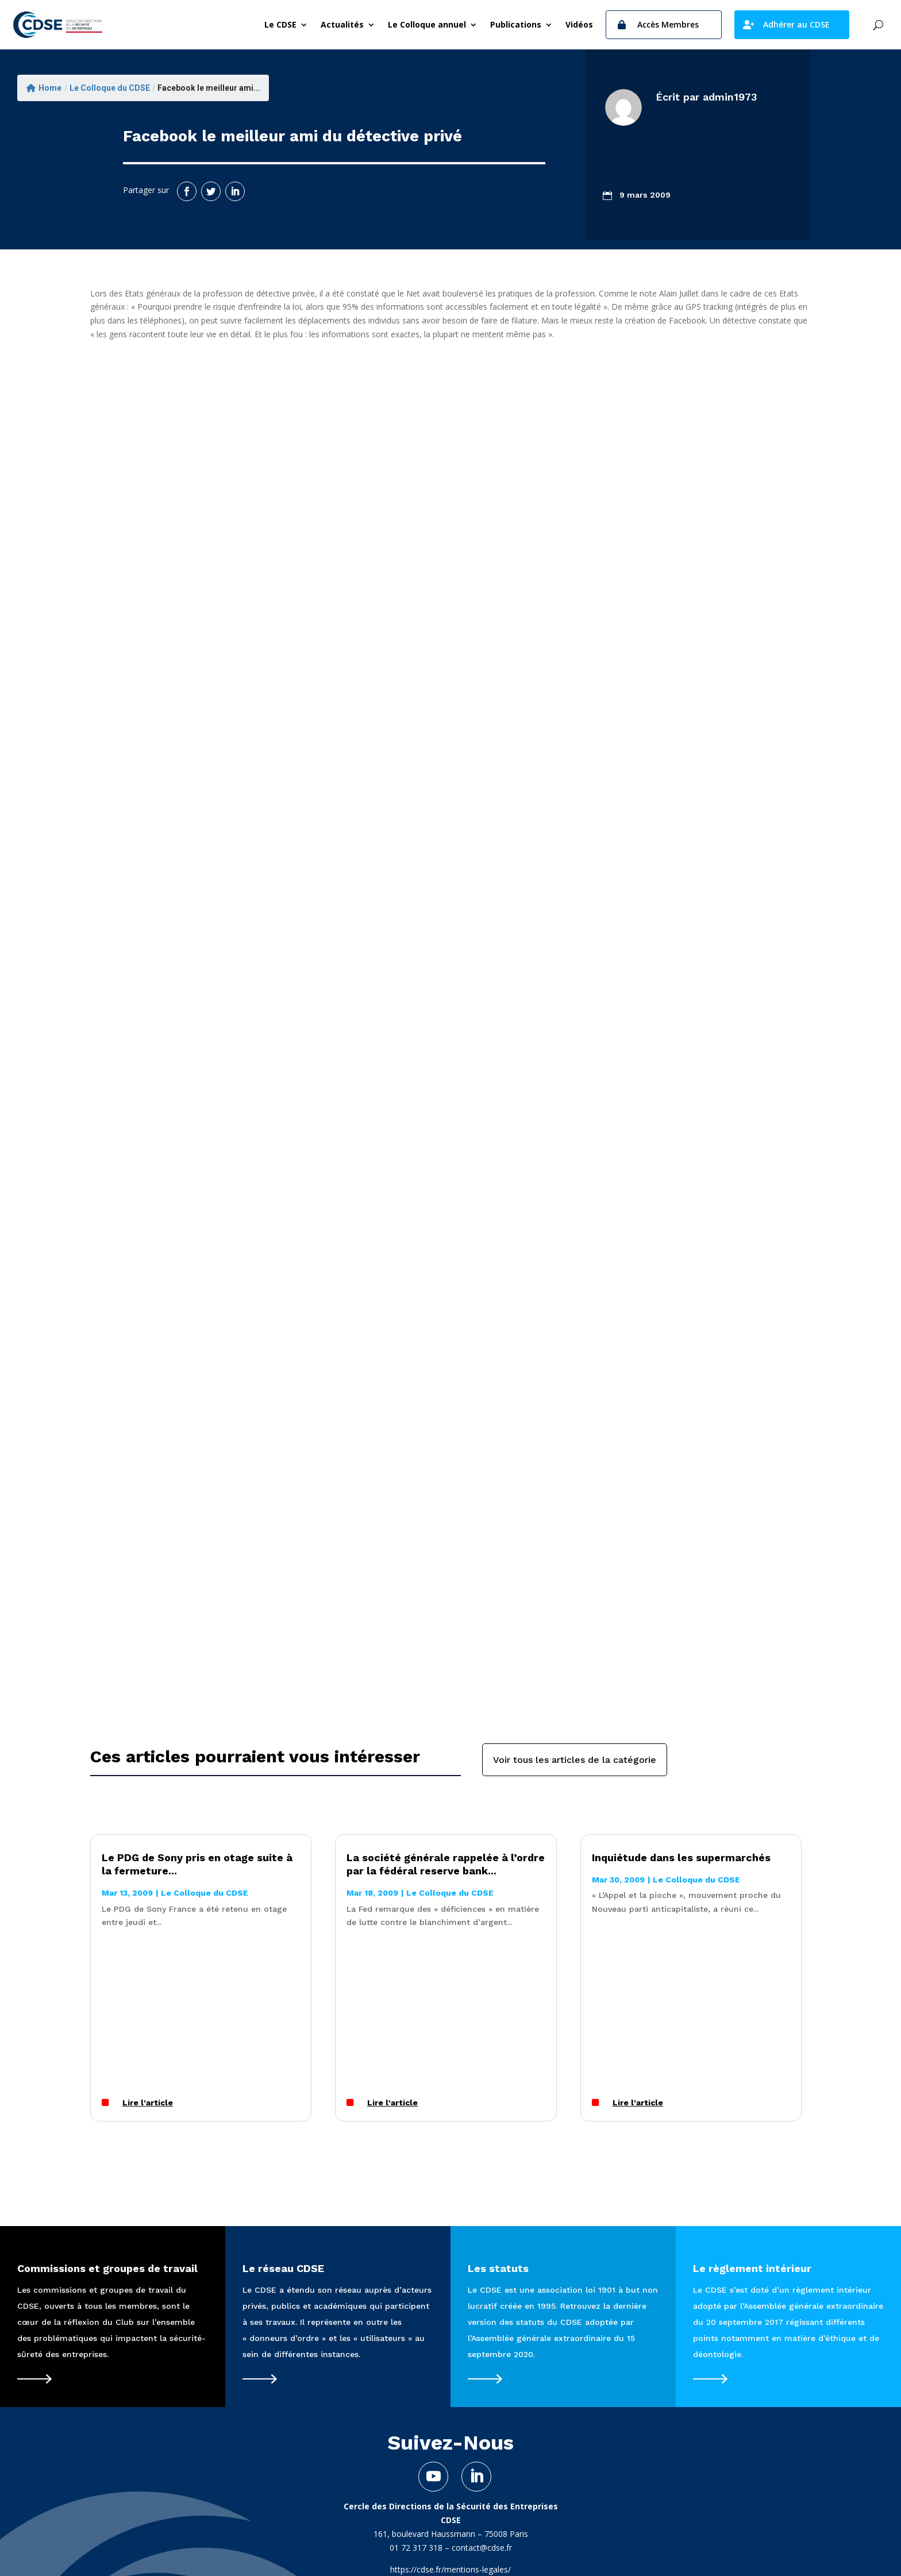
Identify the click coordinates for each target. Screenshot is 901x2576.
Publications (515, 24)
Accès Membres (668, 24)
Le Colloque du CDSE (110, 88)
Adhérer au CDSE (796, 24)
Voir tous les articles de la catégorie (574, 1759)
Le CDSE (280, 24)
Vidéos (579, 24)
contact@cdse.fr (482, 2547)
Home (43, 88)
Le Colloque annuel (427, 24)
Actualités (342, 24)
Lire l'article (147, 2102)
